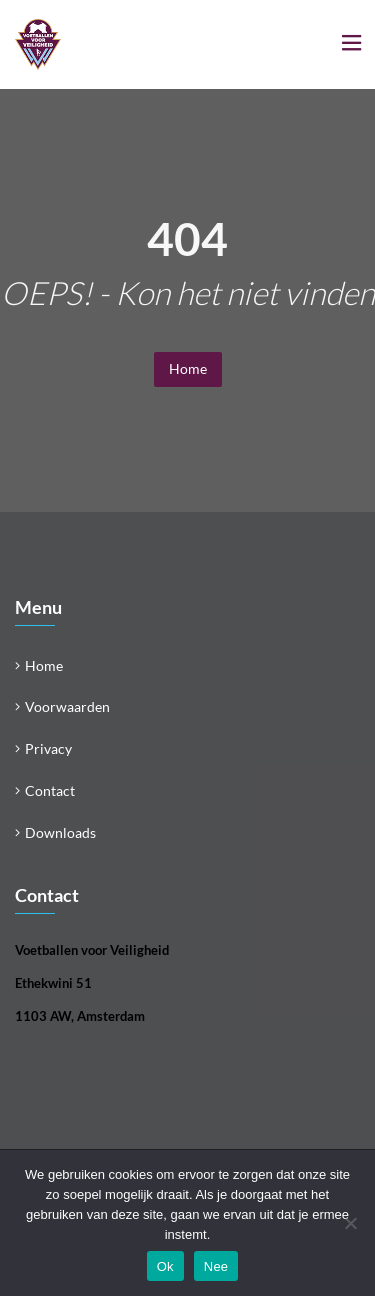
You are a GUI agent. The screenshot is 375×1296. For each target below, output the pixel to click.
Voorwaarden (67, 706)
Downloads (60, 832)
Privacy (48, 748)
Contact (50, 790)
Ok (165, 1266)
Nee (216, 1266)
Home (188, 368)
